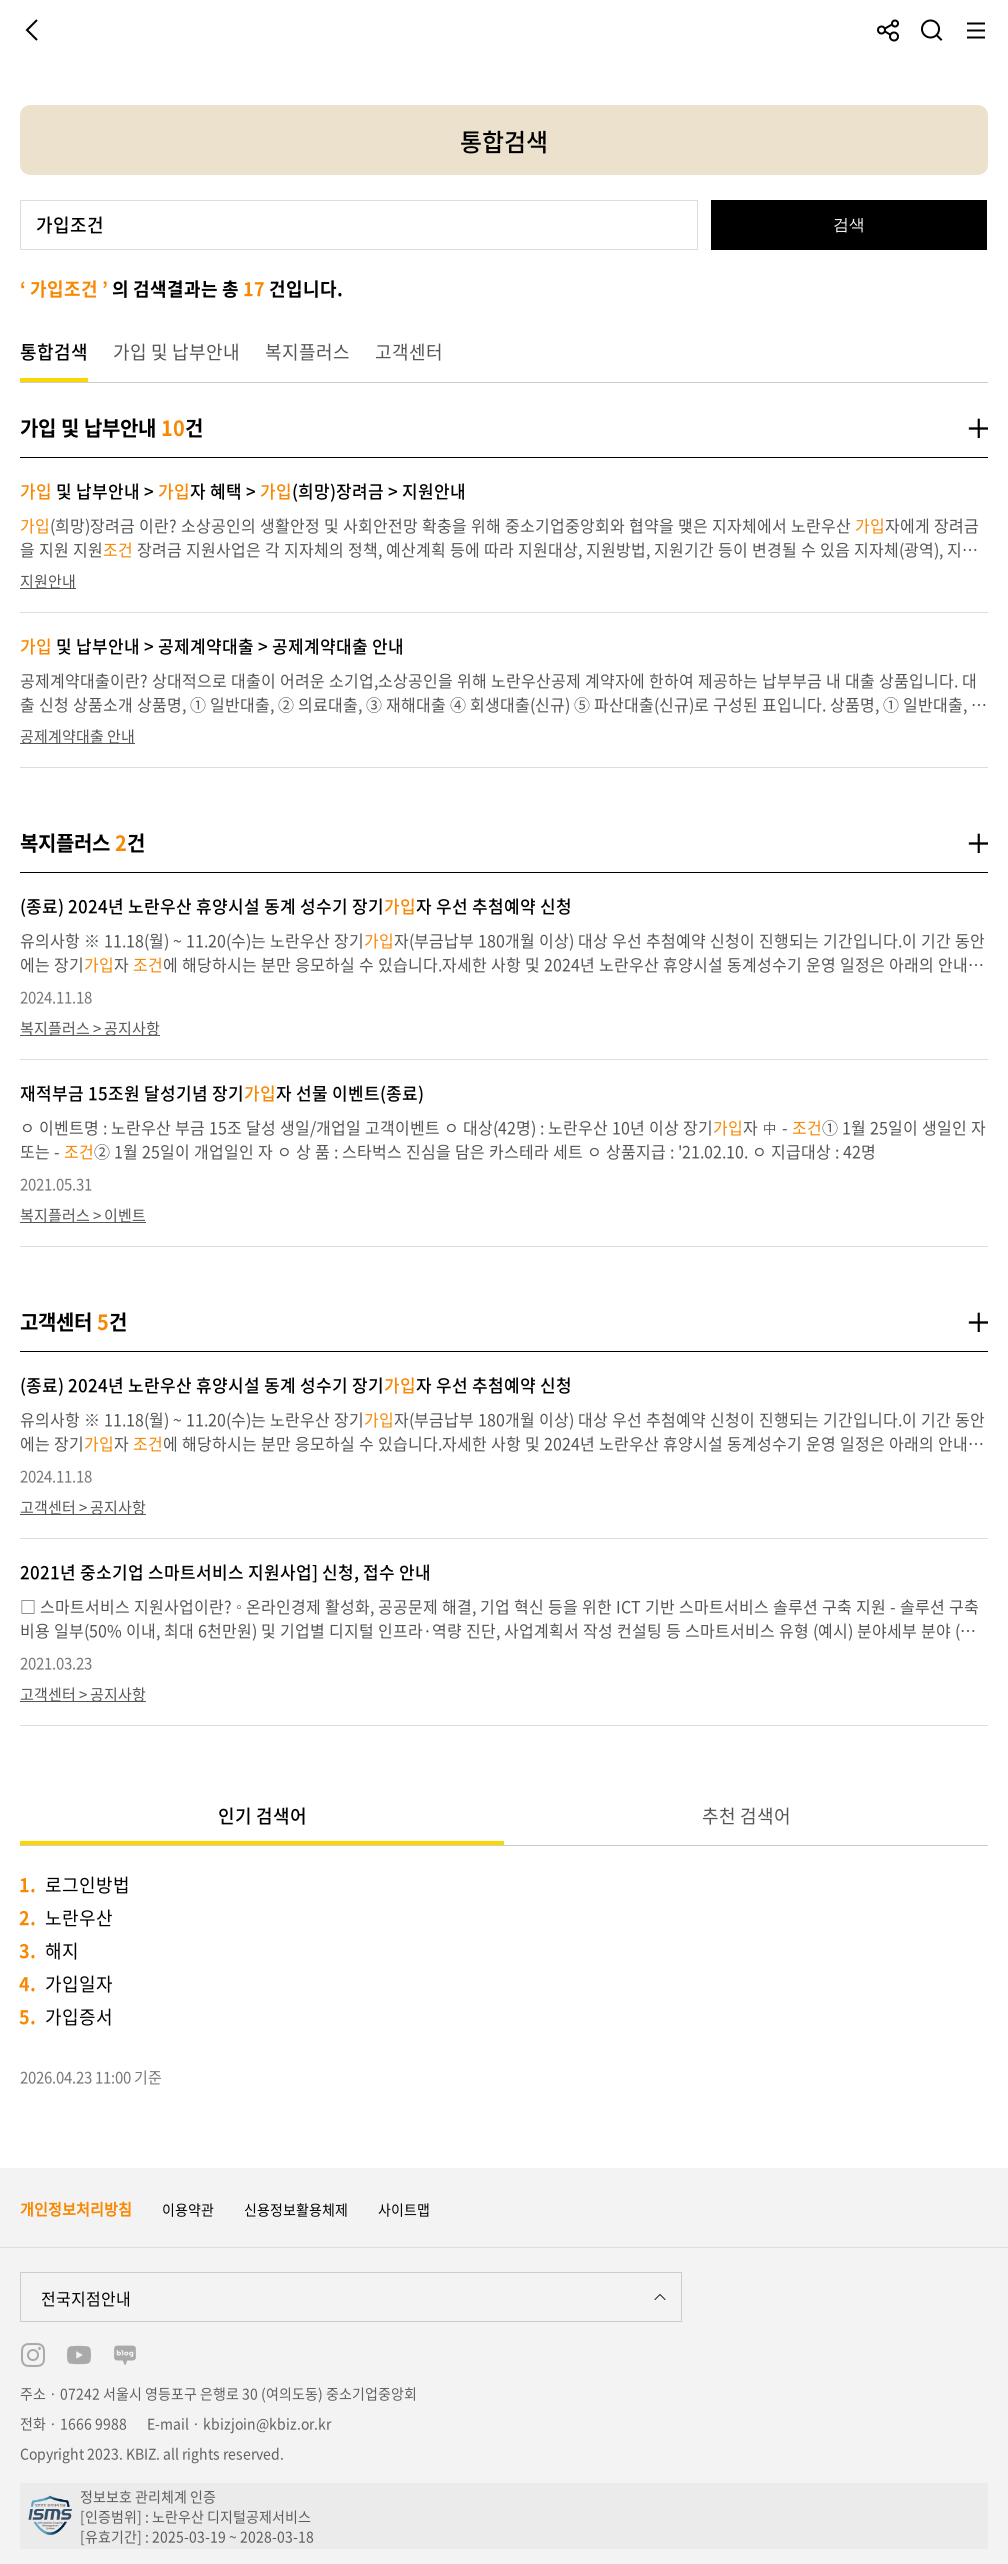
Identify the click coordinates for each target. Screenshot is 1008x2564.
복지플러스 (307, 351)
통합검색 (54, 351)
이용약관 (188, 2209)
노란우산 (79, 1917)
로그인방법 (87, 1884)
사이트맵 (404, 2209)
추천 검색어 (746, 1815)
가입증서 (79, 2016)
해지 (62, 1950)
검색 (849, 224)
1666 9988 (93, 2423)
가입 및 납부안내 (176, 351)
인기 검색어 (262, 1815)
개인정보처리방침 (76, 2209)
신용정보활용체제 (296, 2209)
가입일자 (79, 1983)
